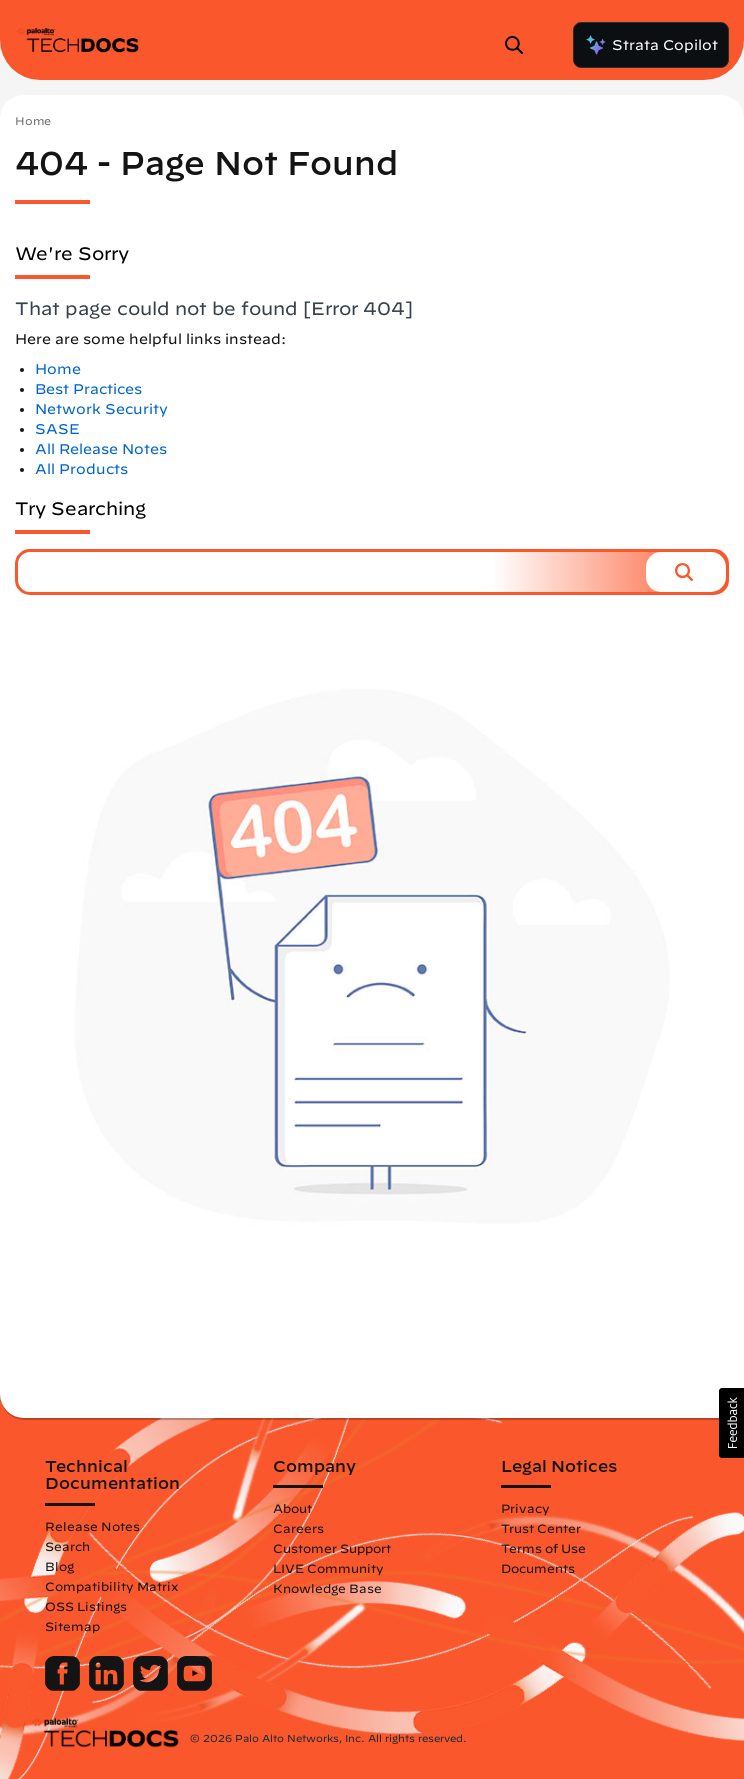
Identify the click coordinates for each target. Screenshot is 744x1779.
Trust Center (541, 1528)
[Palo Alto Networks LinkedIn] (108, 1686)
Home (33, 120)
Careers (298, 1528)
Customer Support (332, 1548)
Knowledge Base (327, 1588)
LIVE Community (328, 1568)
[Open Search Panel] (520, 45)
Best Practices (88, 389)
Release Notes (92, 1526)
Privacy (525, 1508)
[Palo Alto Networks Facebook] (64, 1686)
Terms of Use (543, 1548)
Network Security (101, 409)
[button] (686, 572)
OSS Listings (86, 1606)
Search (67, 1546)
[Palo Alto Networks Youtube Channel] (194, 1686)
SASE (57, 429)
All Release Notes (101, 449)
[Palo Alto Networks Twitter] (152, 1686)
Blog (59, 1566)
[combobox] (332, 572)
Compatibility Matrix (111, 1586)
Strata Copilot (651, 45)
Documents (538, 1568)
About (292, 1508)
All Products (81, 469)
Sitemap (72, 1626)
